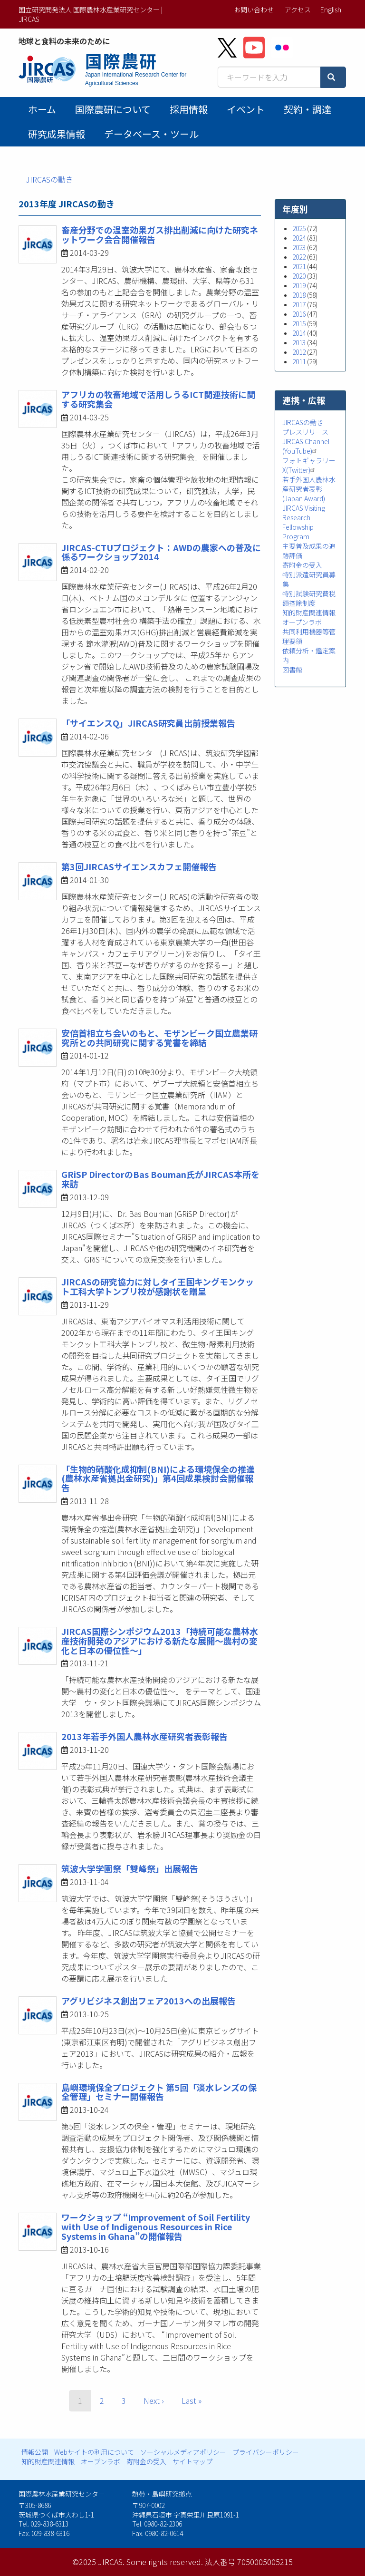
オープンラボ (302, 622)
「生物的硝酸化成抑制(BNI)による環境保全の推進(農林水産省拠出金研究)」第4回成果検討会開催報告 (158, 1478)
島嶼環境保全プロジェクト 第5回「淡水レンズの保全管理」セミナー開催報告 (159, 2092)
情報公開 (34, 2452)
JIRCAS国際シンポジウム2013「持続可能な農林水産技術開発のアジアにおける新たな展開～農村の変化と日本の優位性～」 (159, 1640)
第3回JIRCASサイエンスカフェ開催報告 (139, 866)
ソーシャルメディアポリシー (183, 2452)
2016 (299, 314)
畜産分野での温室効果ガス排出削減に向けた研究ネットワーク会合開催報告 (159, 234)
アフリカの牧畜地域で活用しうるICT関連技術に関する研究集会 (158, 399)
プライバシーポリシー (265, 2452)
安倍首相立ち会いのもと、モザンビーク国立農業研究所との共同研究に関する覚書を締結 (159, 1038)
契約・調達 (307, 109)
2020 (299, 276)
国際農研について (113, 109)
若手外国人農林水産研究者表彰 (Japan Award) (309, 489)
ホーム (42, 109)
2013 (299, 342)
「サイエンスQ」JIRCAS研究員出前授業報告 (148, 723)
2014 (299, 333)
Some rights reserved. (164, 2561)
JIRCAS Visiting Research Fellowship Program (303, 522)
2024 (299, 238)
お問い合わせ (254, 9)
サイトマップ (192, 2461)
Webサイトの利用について (94, 2452)
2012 (299, 352)
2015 (299, 323)
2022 (299, 257)
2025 (299, 228)
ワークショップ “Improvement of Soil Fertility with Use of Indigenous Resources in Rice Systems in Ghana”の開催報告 (155, 2226)
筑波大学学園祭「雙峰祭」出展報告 (129, 1868)
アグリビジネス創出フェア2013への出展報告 (148, 2000)
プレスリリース (305, 432)
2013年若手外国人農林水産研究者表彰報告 (144, 1736)
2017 (299, 304)
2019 (299, 285)
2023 (299, 247)
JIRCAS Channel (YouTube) (305, 446)
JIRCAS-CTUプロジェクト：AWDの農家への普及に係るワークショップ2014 (161, 552)
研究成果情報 (56, 134)
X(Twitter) (299, 470)
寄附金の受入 (302, 565)
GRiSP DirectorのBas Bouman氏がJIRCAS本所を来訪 (160, 1179)
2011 (299, 361)
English (330, 9)
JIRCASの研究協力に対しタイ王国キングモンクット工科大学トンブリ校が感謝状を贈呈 (157, 1286)
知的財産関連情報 (309, 612)
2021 (299, 266)
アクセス (298, 9)
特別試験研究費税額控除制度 (309, 598)
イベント (246, 109)
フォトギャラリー (309, 460)
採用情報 (189, 109)
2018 (299, 295)
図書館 (292, 669)
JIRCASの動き (49, 179)
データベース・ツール (151, 134)
